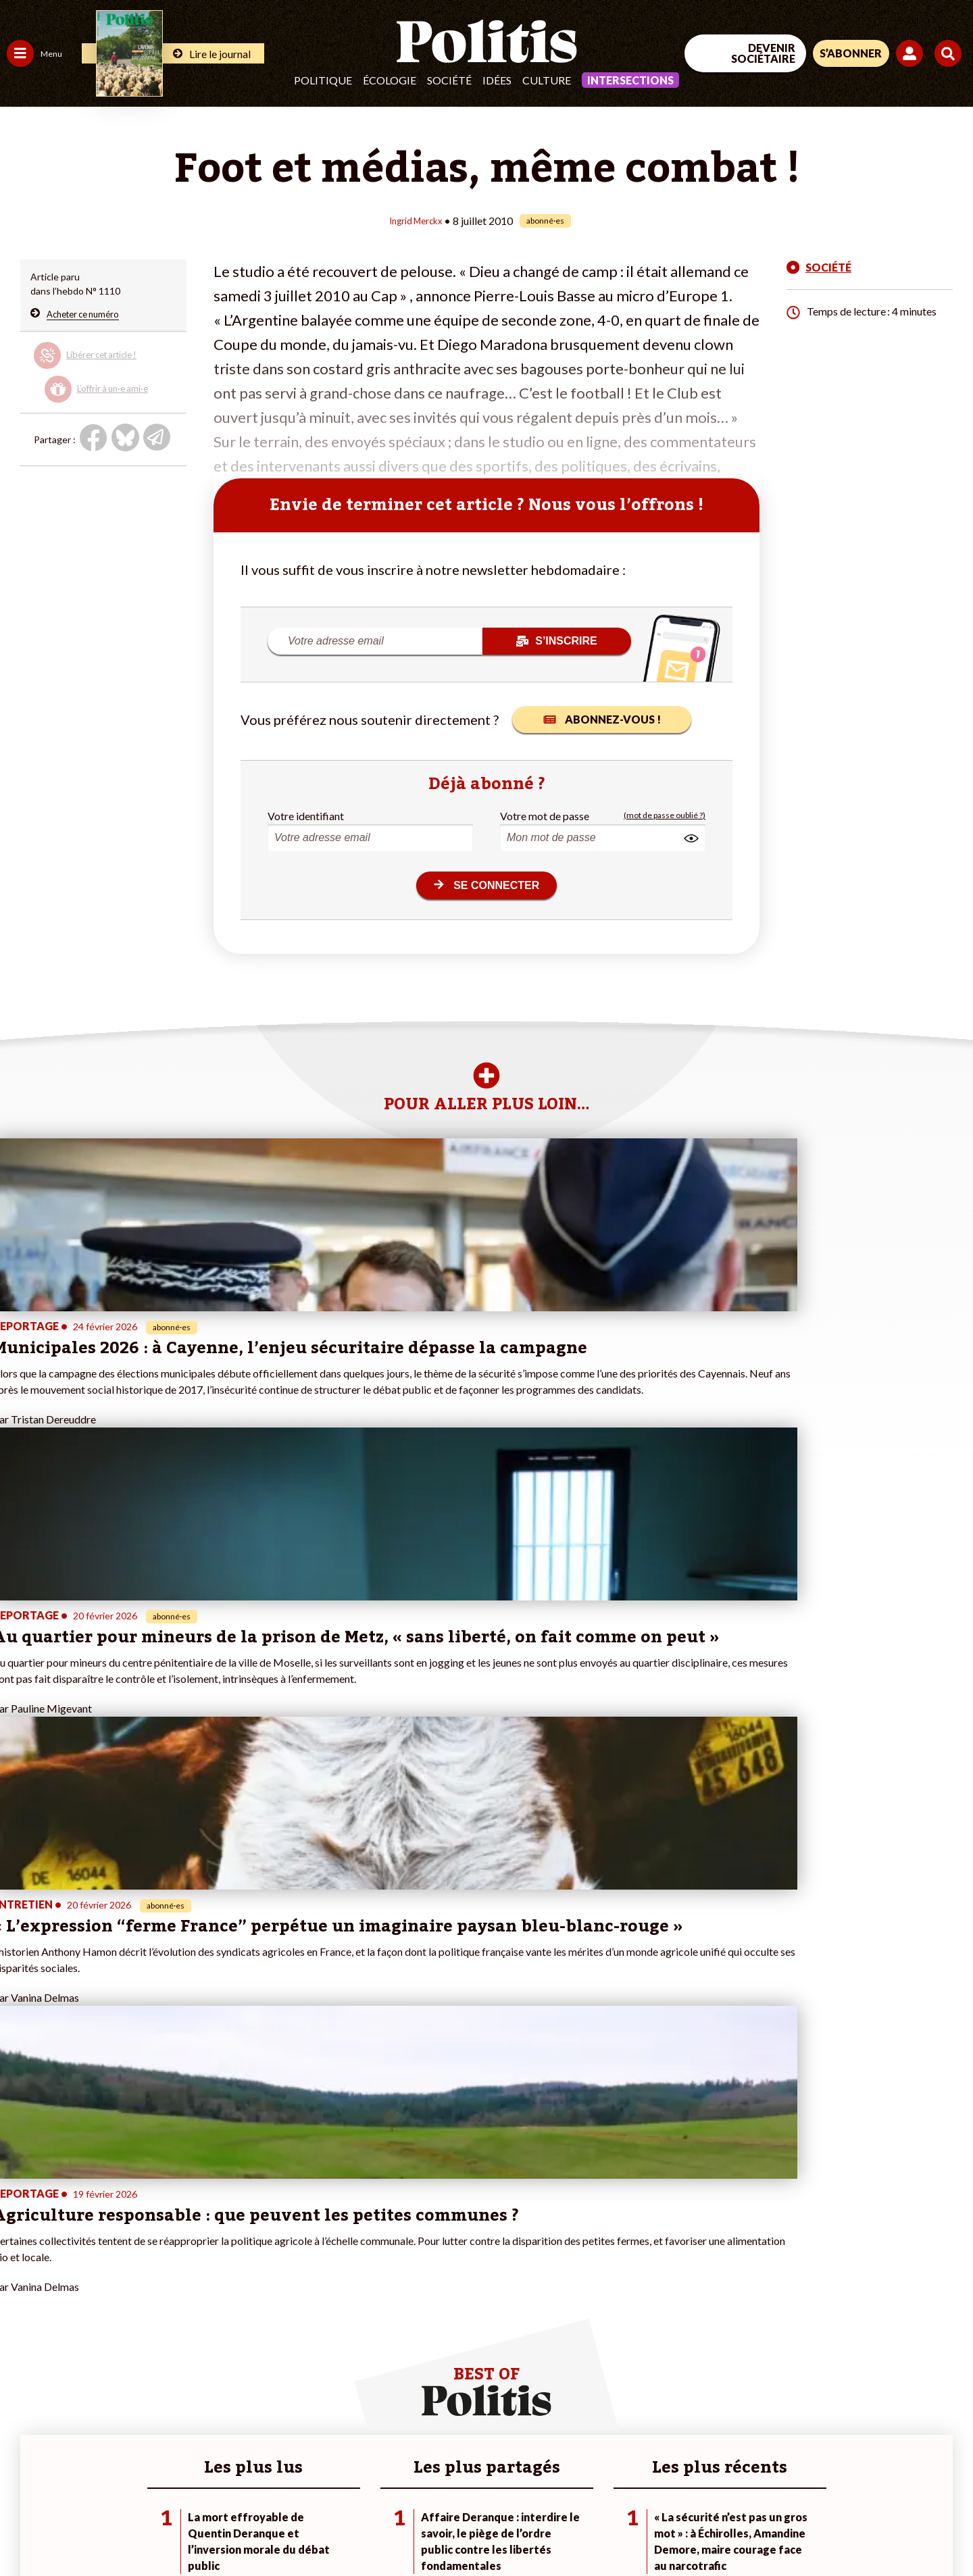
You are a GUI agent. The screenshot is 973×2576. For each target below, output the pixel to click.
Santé (69, 2344)
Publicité (497, 2529)
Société (449, 80)
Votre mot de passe (544, 815)
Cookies (550, 2529)
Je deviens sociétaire (158, 2329)
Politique (323, 80)
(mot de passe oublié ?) (664, 815)
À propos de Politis (154, 2386)
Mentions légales (97, 2529)
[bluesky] (843, 2465)
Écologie (389, 80)
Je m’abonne (140, 2344)
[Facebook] (801, 2465)
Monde (21, 2386)
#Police (236, 2315)
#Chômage (244, 2358)
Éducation (78, 2329)
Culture (546, 80)
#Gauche (240, 2329)
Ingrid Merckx (415, 219)
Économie (77, 2315)
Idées (497, 80)
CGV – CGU (296, 2529)
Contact (26, 2529)
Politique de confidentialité (399, 2529)
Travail (70, 2301)
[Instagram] (928, 2465)
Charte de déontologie (202, 2529)
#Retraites (243, 2344)
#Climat (237, 2301)
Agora (19, 2301)
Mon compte (141, 2400)
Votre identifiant (306, 815)
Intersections (630, 80)
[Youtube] (886, 2465)
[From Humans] (817, 2496)
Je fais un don (143, 2315)
